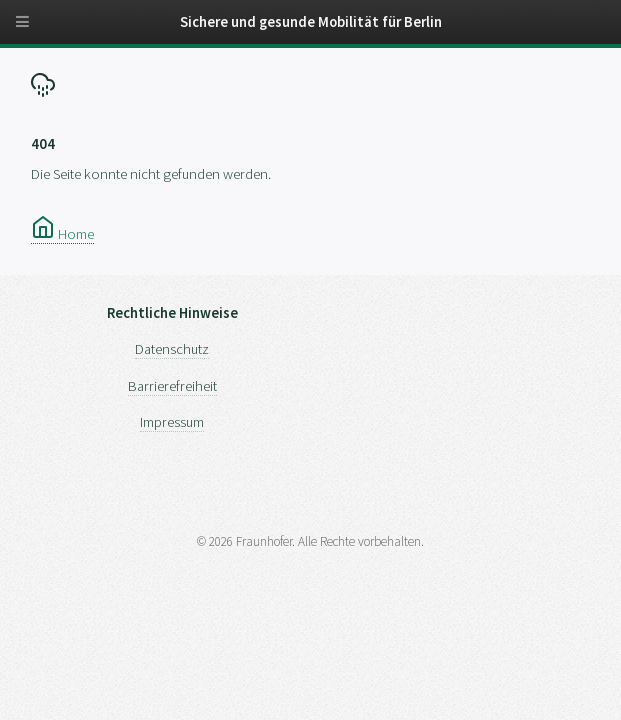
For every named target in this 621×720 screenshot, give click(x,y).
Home (62, 234)
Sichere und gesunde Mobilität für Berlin (311, 22)
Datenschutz (172, 349)
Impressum (172, 422)
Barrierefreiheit (172, 386)
